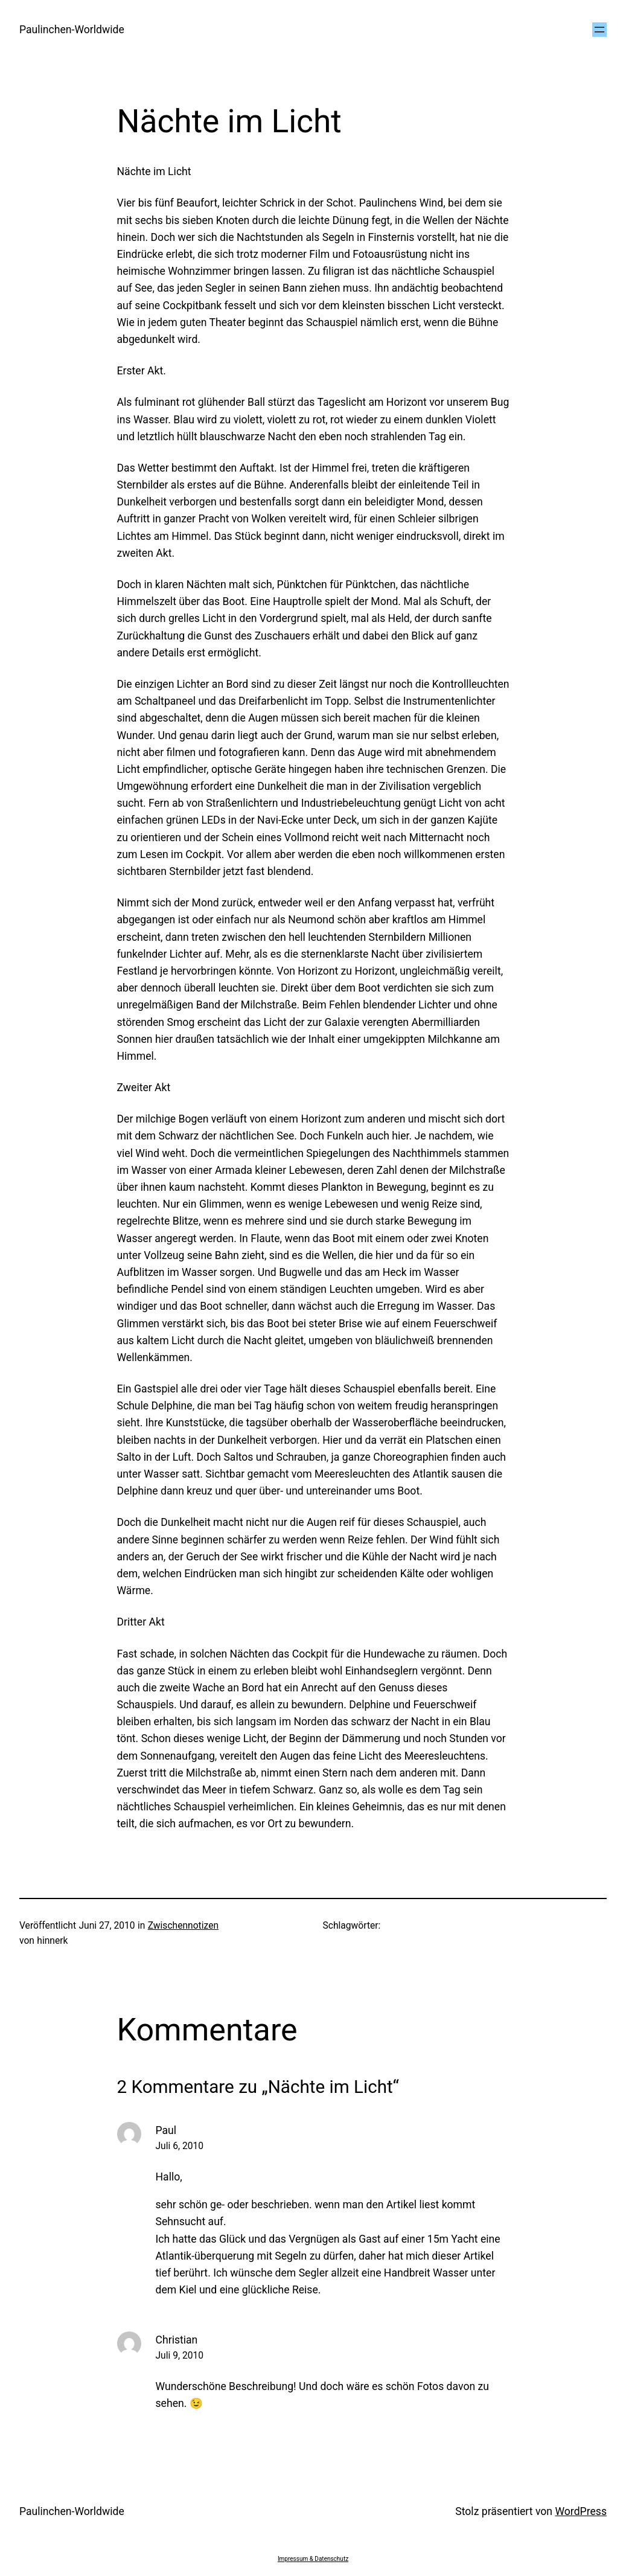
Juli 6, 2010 (180, 2146)
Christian (177, 2340)
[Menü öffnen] (599, 29)
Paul (166, 2130)
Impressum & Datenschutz (313, 2558)
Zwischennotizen (183, 1925)
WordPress (581, 2511)
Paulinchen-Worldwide (71, 30)
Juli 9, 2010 (180, 2355)
